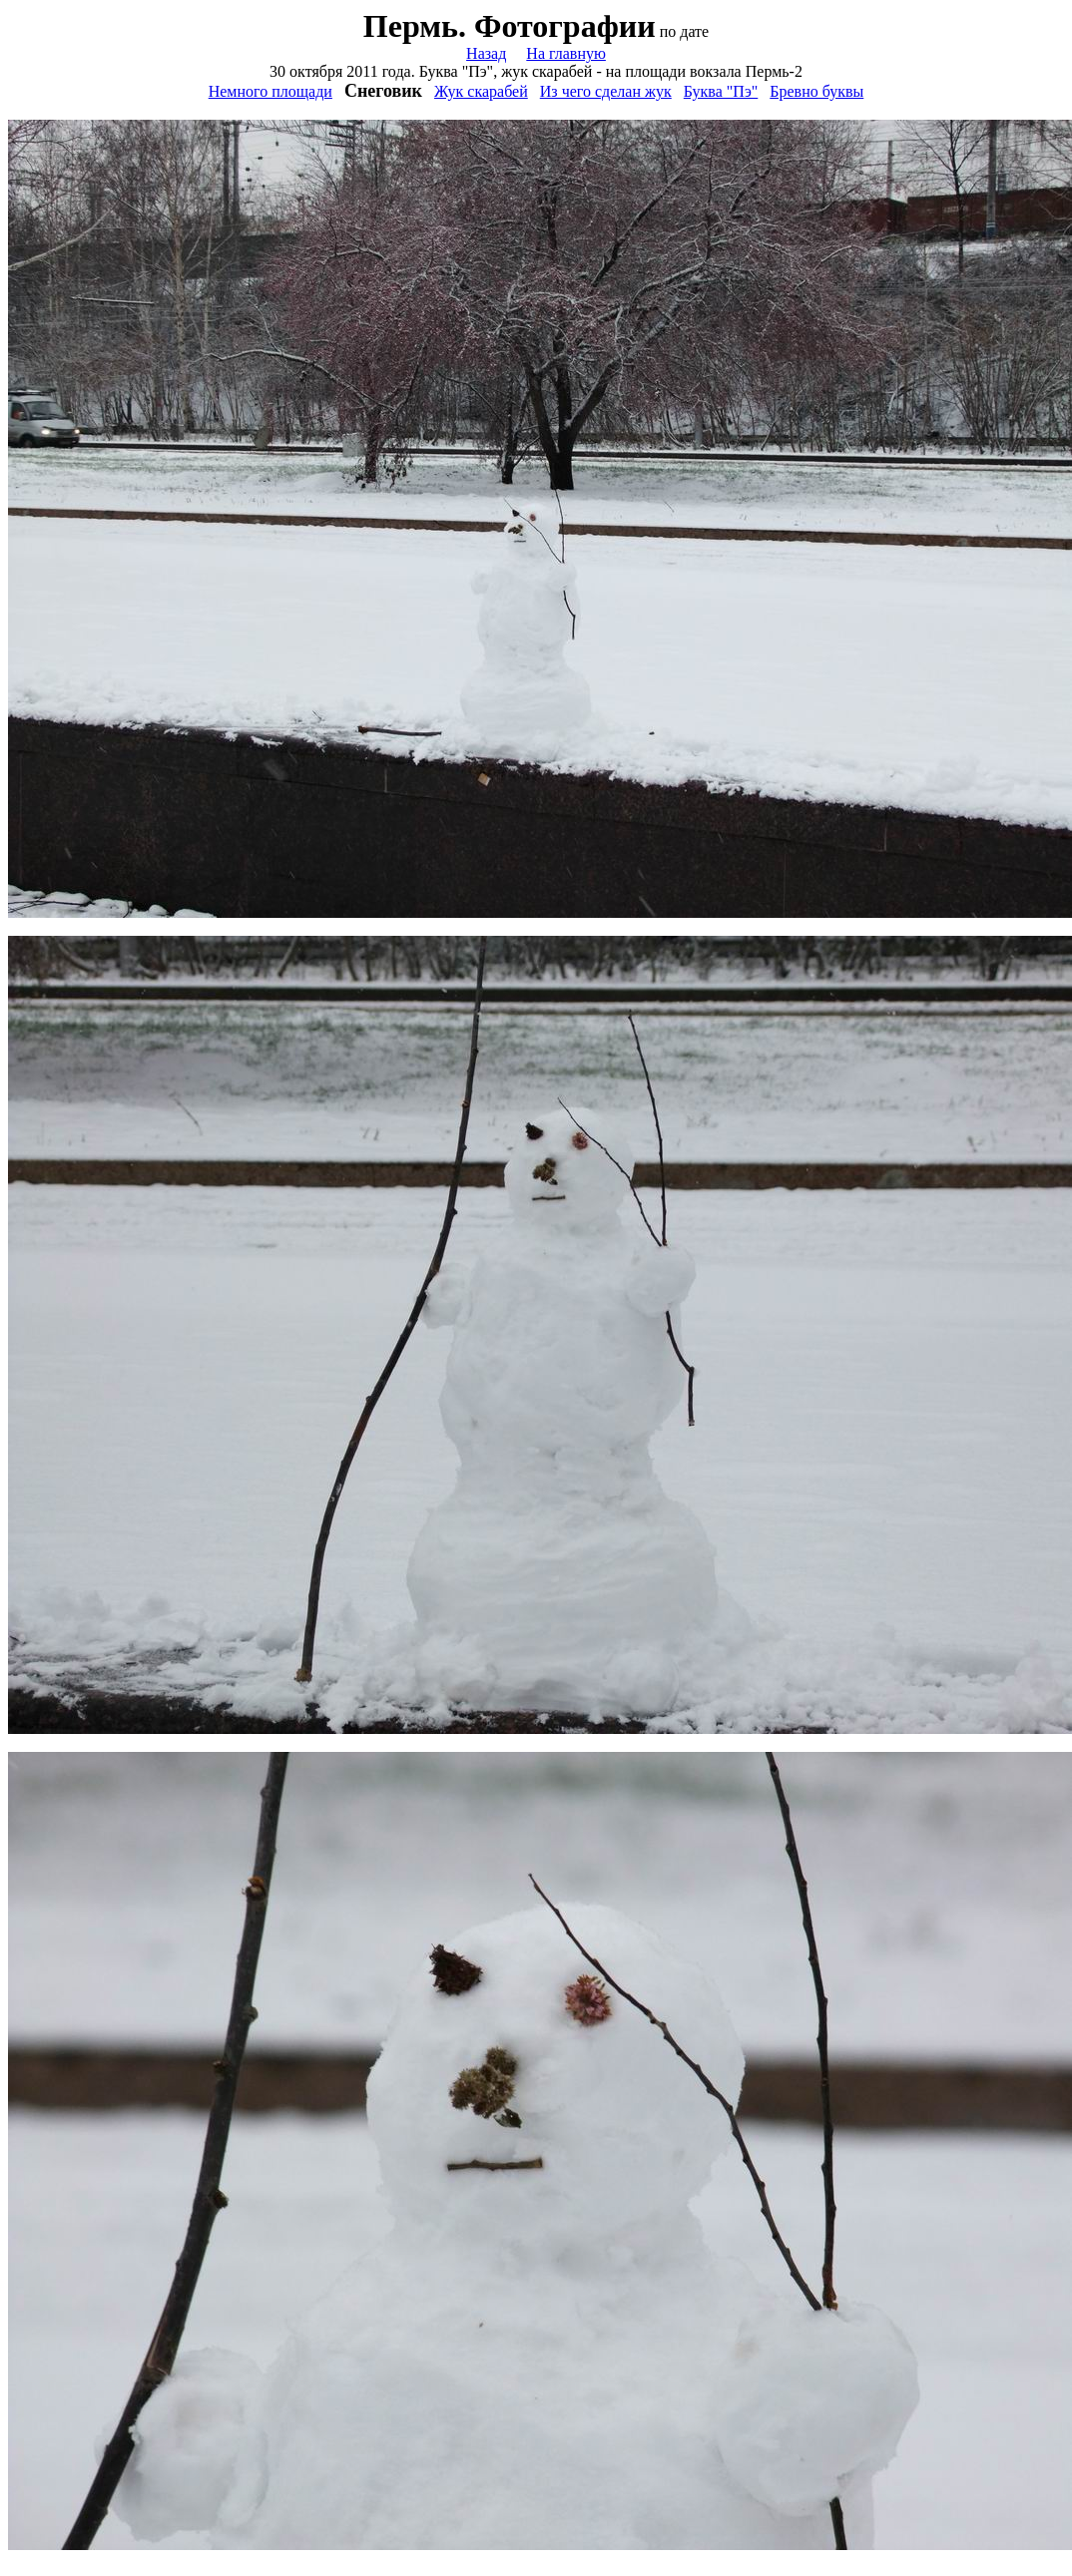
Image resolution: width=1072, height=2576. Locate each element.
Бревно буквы (816, 91)
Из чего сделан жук (606, 91)
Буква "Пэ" (721, 91)
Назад (486, 53)
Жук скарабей (481, 91)
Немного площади (270, 91)
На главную (566, 53)
